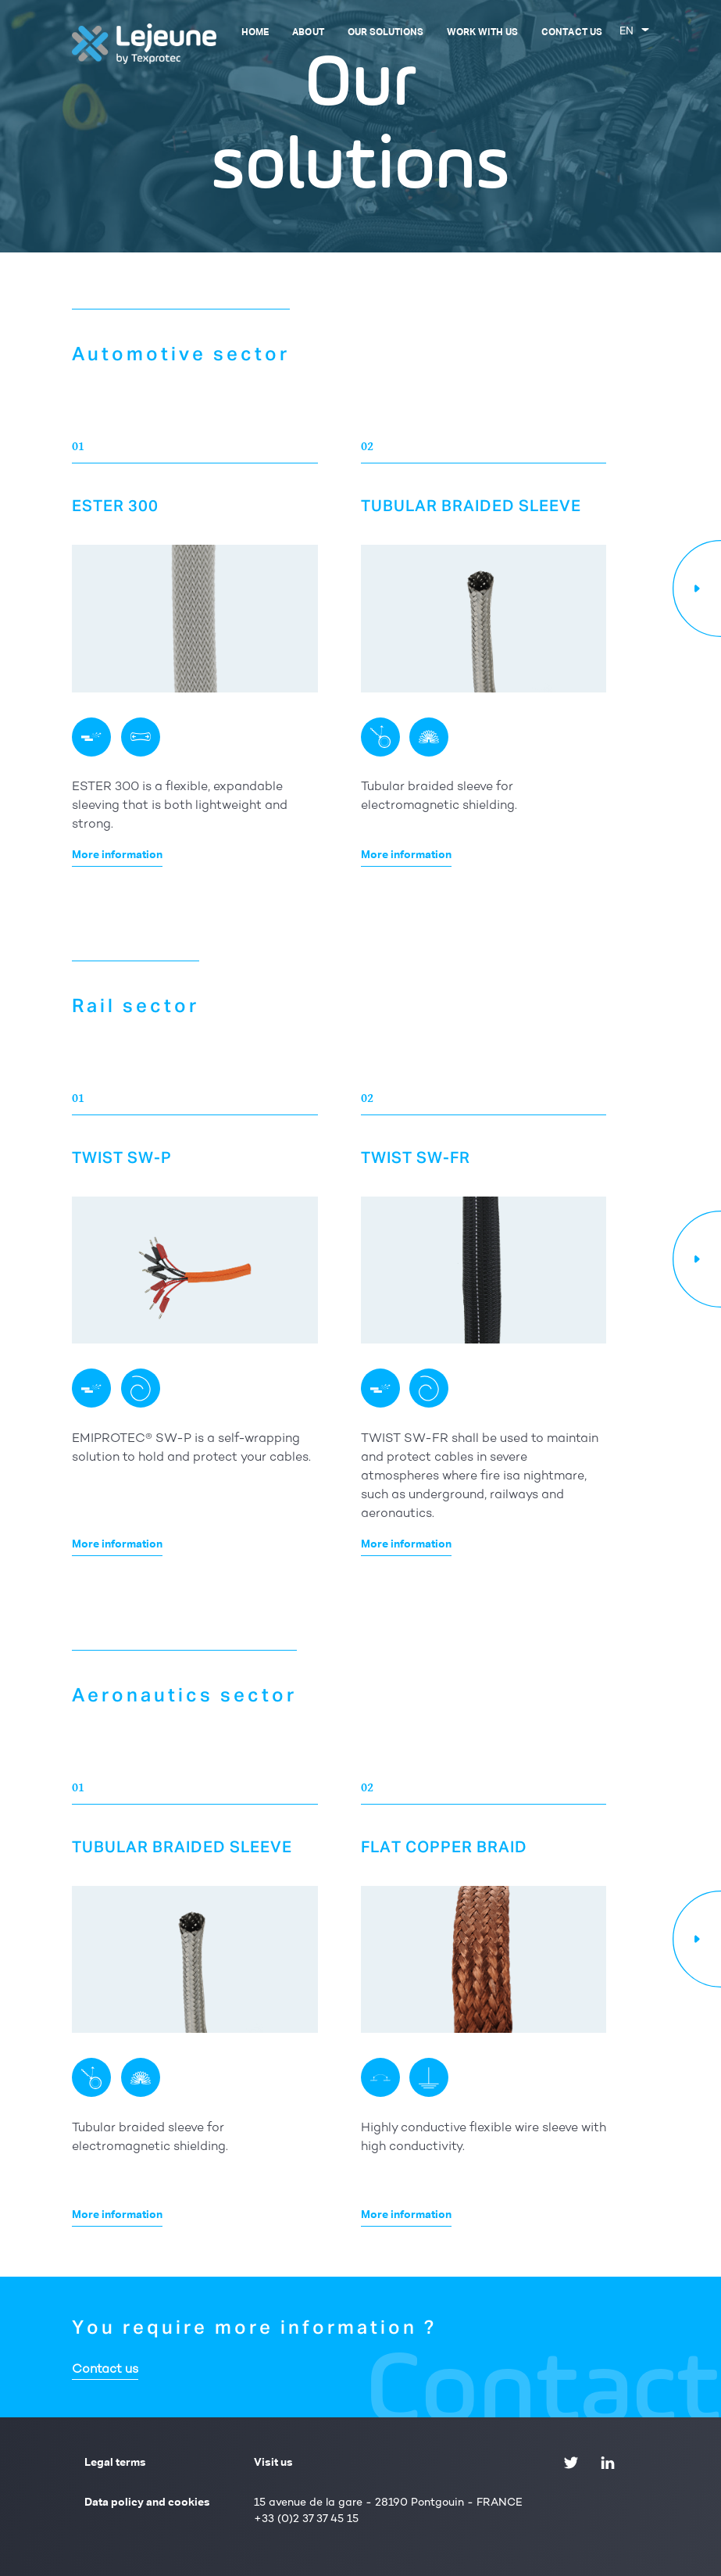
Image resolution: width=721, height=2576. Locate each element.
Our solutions (385, 33)
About (307, 33)
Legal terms (115, 2462)
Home (255, 33)
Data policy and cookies (147, 2502)
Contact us (571, 33)
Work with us (482, 33)
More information (117, 855)
